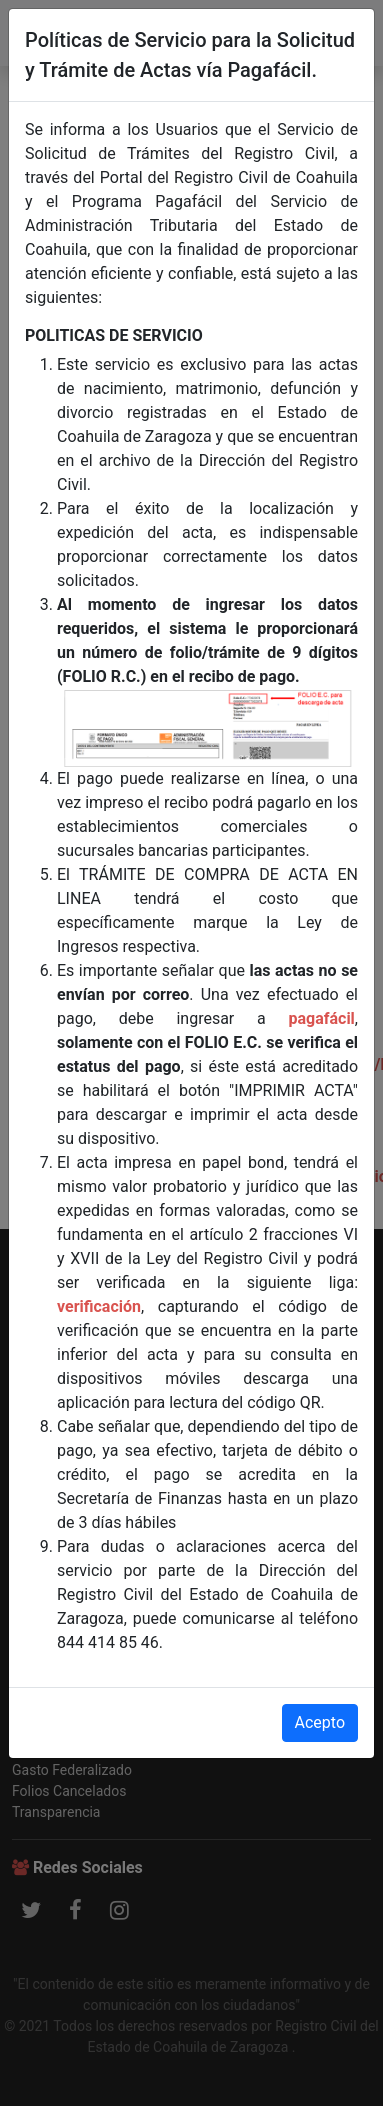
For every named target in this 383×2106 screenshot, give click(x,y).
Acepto (320, 1722)
